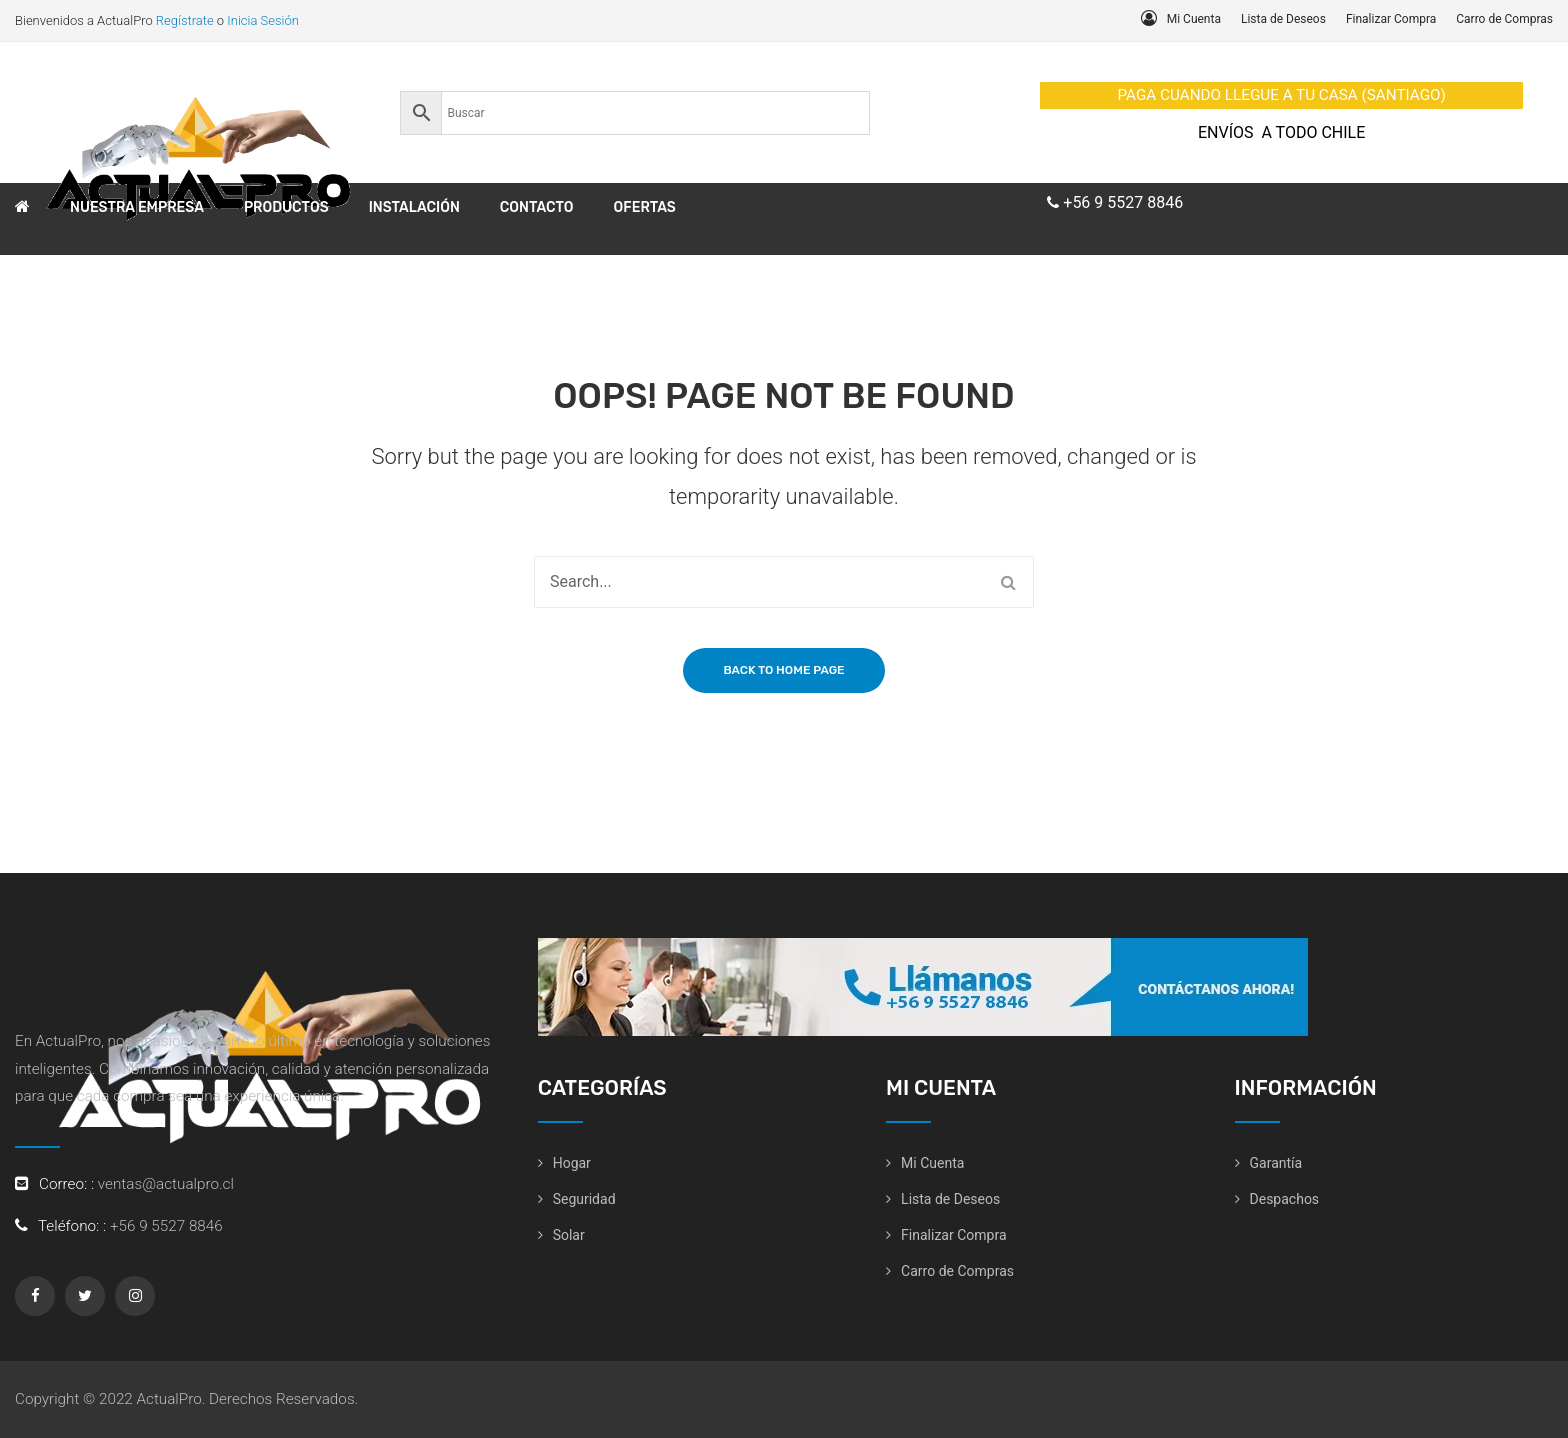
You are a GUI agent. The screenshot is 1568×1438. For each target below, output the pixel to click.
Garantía (1276, 1163)
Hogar (572, 1163)
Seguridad (584, 1199)
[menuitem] (22, 208)
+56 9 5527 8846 (1123, 202)
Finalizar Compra (1391, 19)
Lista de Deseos (1283, 19)
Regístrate (185, 20)
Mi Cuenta (1194, 19)
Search (1008, 582)
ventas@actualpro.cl (166, 1184)
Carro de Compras (1504, 19)
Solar (569, 1235)
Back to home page (783, 670)
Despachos (1285, 1199)
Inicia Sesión (263, 20)
